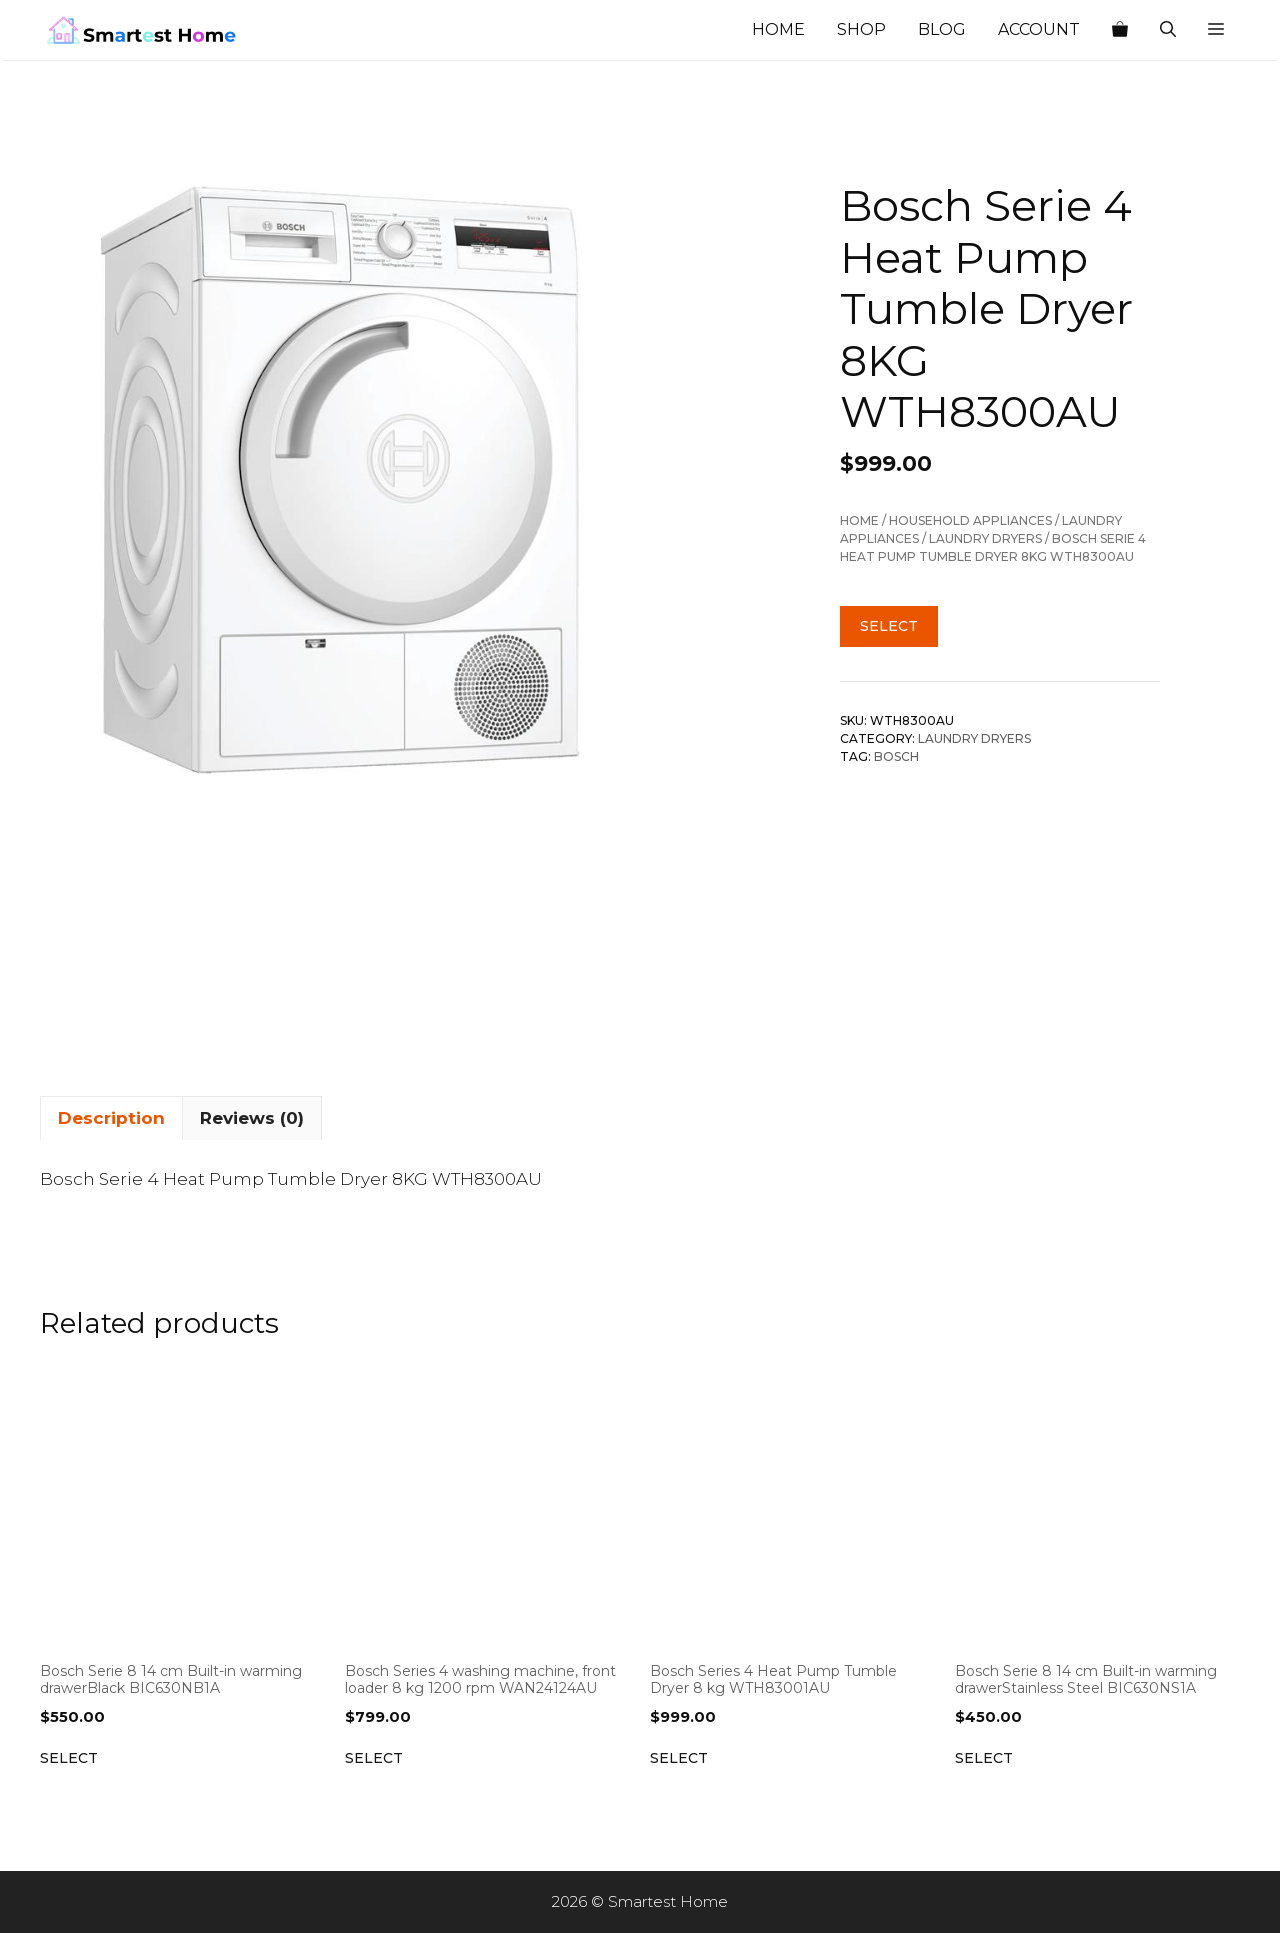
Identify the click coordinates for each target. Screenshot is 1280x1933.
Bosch (896, 756)
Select (889, 626)
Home (778, 29)
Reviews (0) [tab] (252, 1118)
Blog (942, 29)
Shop (861, 29)
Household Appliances (970, 520)
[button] (1216, 30)
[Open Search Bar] (1168, 30)
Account (1039, 29)
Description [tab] (111, 1118)
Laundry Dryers (985, 538)
